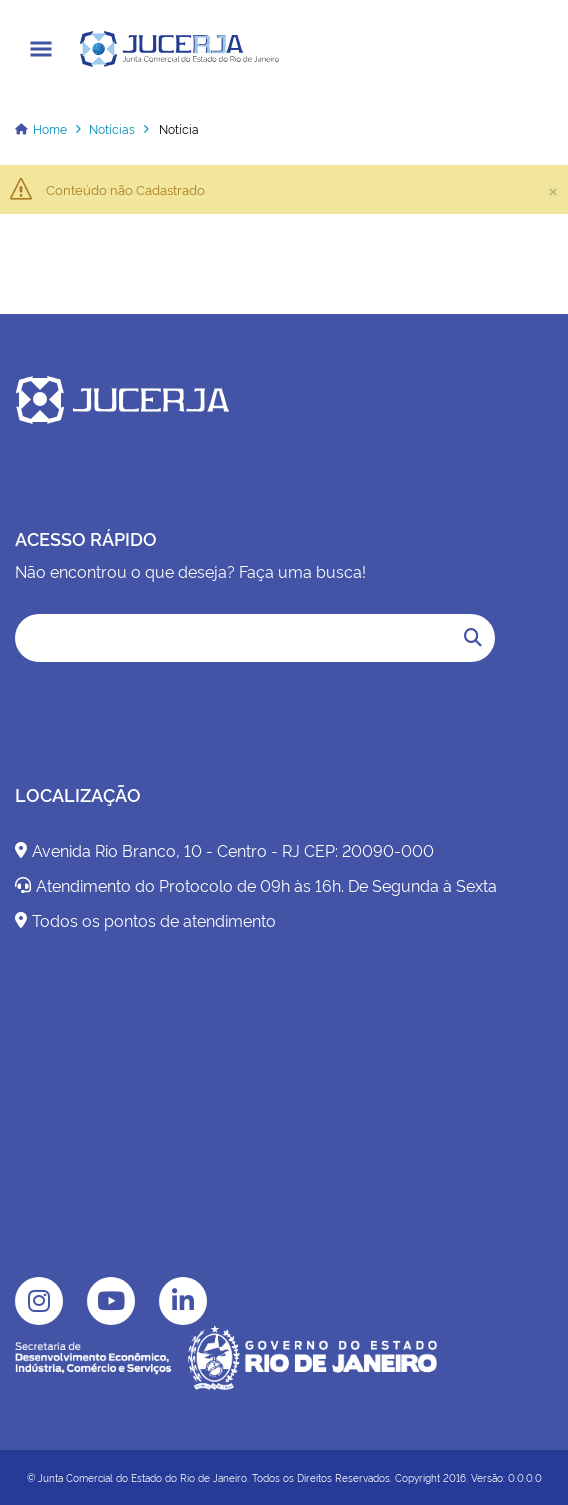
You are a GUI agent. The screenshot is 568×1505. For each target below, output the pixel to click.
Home (50, 128)
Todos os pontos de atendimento (145, 920)
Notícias (112, 128)
